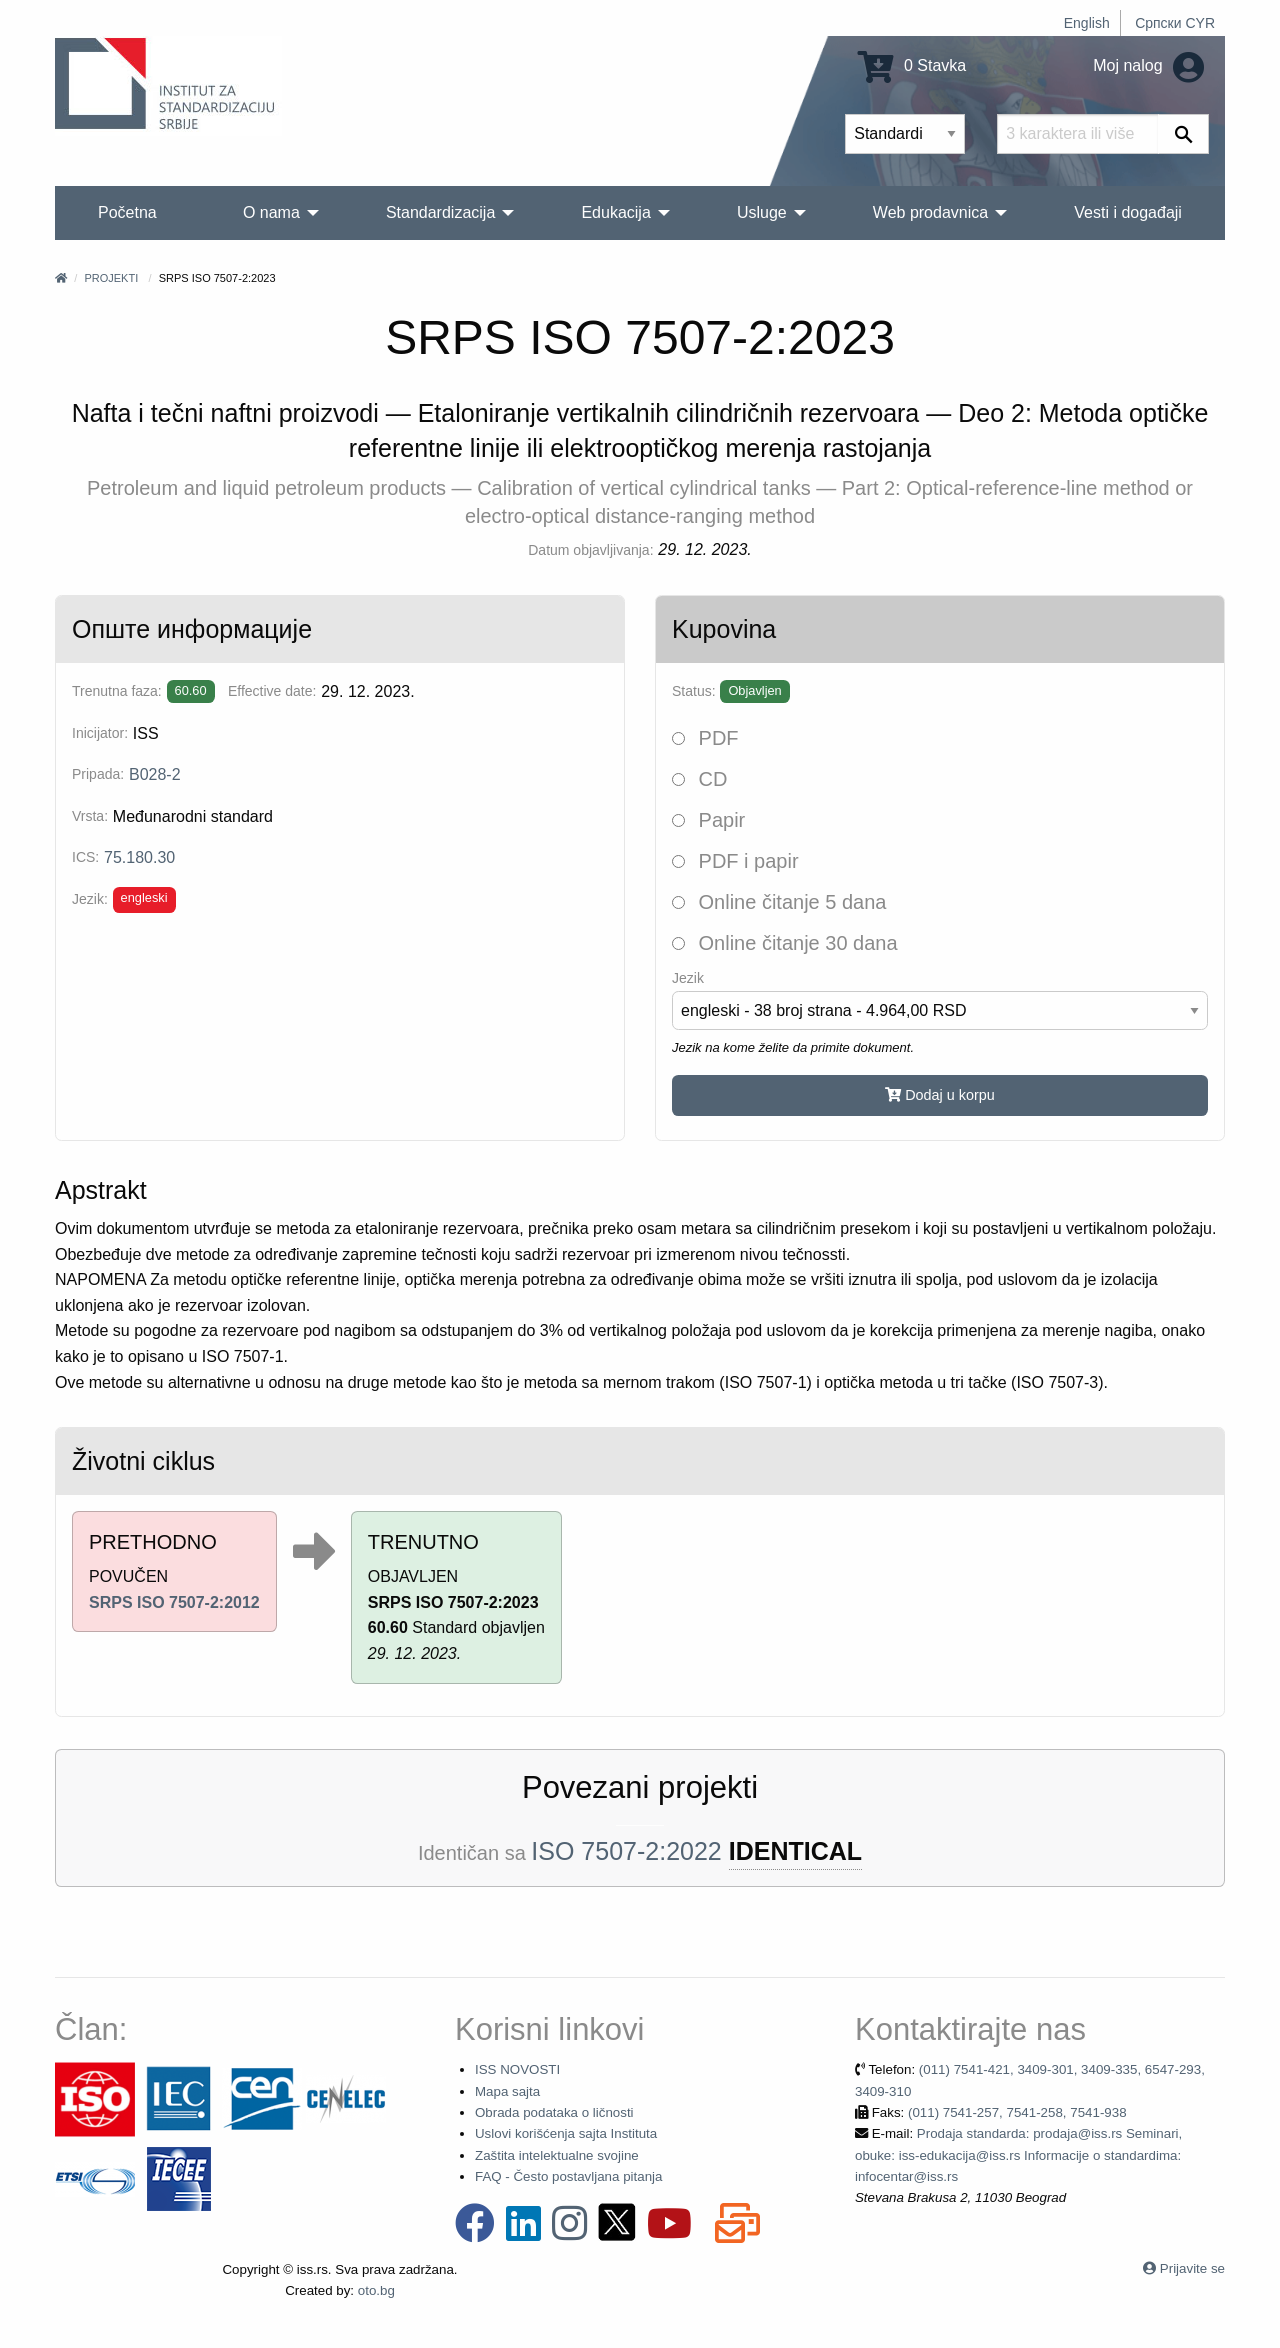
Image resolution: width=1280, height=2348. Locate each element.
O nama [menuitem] (271, 212)
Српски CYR (1175, 23)
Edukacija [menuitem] (615, 212)
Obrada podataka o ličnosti (554, 2112)
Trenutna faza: (117, 691)
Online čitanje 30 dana (785, 943)
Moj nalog (1148, 65)
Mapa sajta (507, 2091)
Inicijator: (100, 733)
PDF (705, 738)
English (1087, 23)
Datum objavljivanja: (590, 550)
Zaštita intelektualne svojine (557, 2155)
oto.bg (376, 2290)
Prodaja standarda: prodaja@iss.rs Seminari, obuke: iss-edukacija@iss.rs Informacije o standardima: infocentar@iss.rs (1018, 2155)
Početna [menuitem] (127, 212)
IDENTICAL (795, 1851)
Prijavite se (1192, 2268)
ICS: (85, 857)
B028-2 (155, 774)
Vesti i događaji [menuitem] (1128, 212)
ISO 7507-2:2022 (626, 1851)
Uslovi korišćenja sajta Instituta (566, 2133)
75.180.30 (139, 857)
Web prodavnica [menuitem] (930, 212)
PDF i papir (735, 861)
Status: (694, 691)
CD (699, 779)
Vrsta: (90, 816)
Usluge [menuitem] (762, 212)
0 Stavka (912, 65)
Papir (708, 820)
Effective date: (272, 691)
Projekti (111, 278)
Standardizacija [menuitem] (440, 212)
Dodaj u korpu (940, 1095)
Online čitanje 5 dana (779, 902)
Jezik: (90, 899)
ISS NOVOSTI (517, 2069)
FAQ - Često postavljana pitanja (568, 2176)
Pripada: (98, 774)
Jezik (688, 978)
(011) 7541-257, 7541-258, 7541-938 (1017, 2112)
